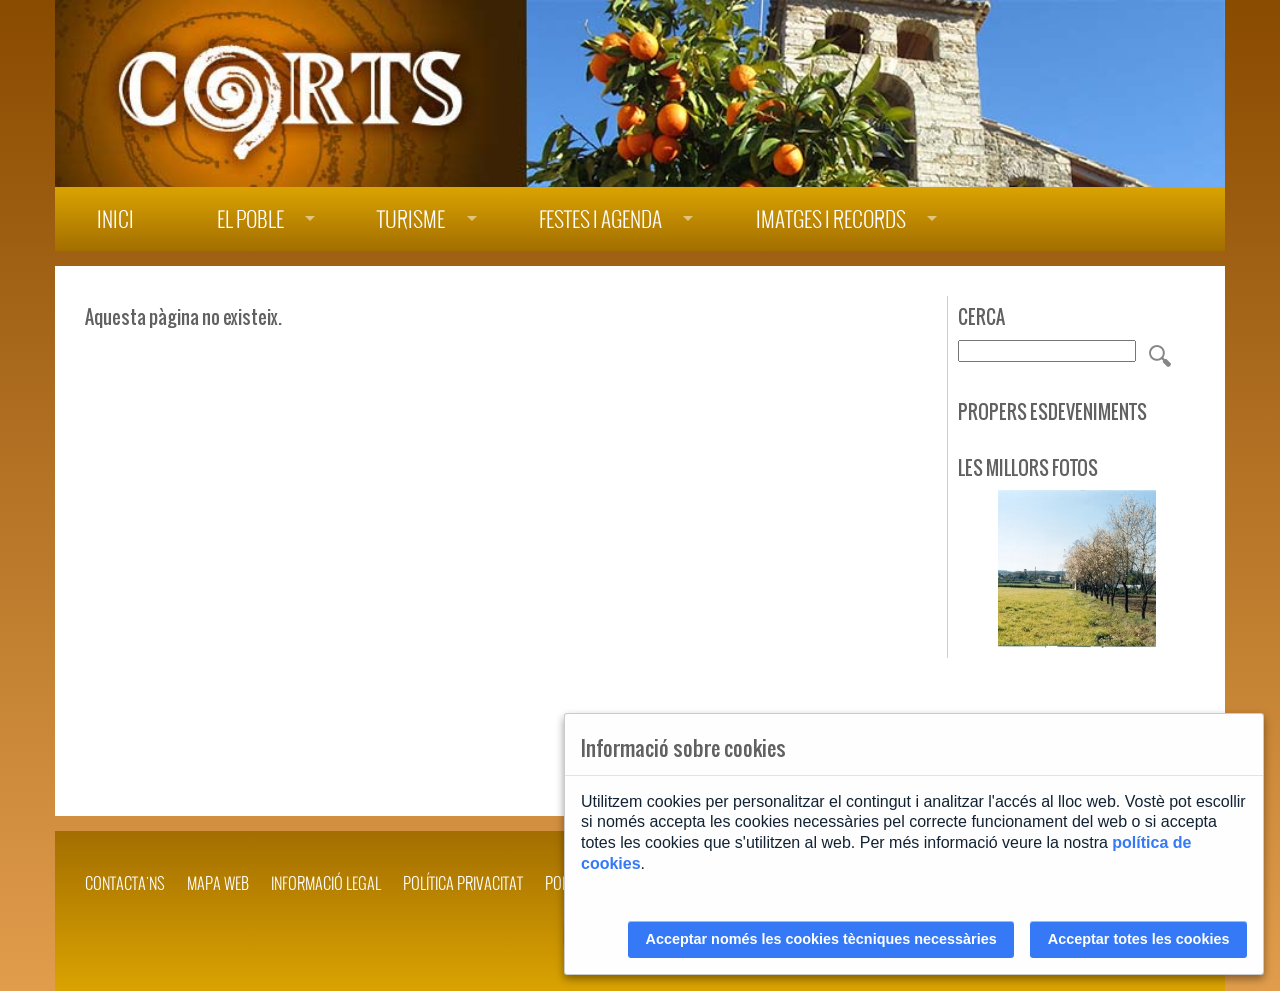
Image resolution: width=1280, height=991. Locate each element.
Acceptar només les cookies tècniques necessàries (821, 939)
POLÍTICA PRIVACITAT (463, 883)
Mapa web (218, 883)
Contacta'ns (125, 883)
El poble (250, 219)
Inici (115, 219)
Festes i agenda (600, 219)
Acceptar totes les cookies (1139, 939)
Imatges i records (831, 219)
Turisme (411, 219)
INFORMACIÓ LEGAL (326, 883)
